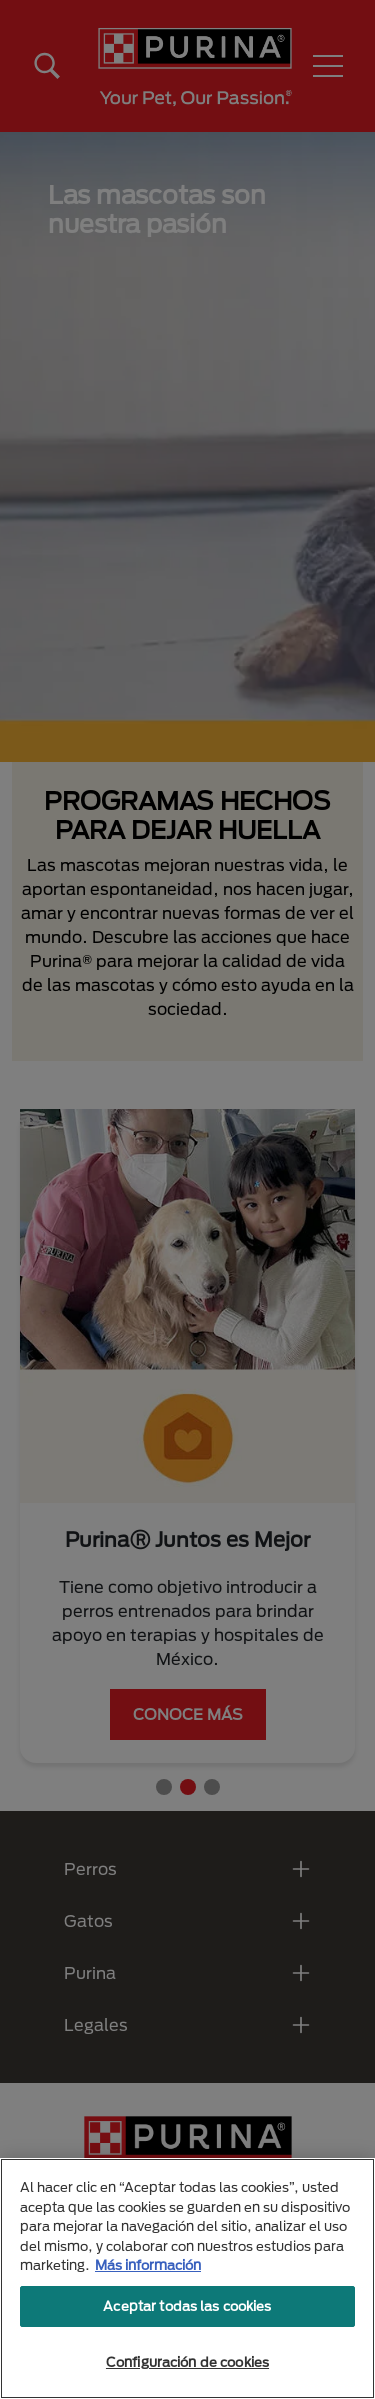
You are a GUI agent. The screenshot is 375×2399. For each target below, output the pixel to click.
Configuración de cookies (187, 2362)
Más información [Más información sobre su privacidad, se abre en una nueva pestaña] (148, 2265)
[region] (187, 2278)
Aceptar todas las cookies (187, 2306)
